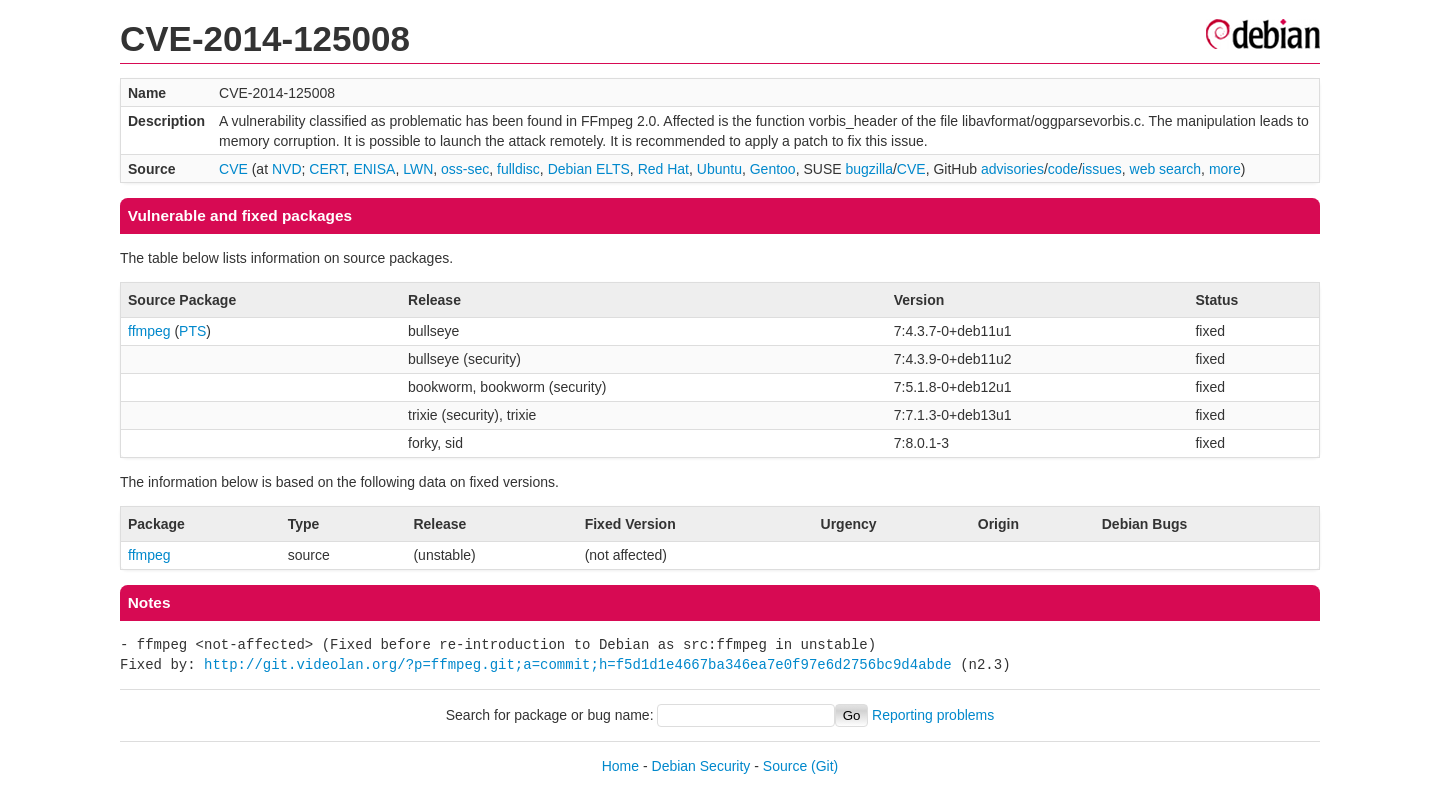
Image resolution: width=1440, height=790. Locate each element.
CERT (327, 169)
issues (1102, 169)
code (1063, 169)
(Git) (824, 766)
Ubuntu (719, 169)
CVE (233, 169)
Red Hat (663, 169)
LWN (418, 169)
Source (785, 766)
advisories (1012, 169)
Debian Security (701, 766)
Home (620, 766)
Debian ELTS (589, 169)
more (1225, 169)
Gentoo (773, 169)
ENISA (374, 169)
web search (1166, 169)
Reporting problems (933, 715)
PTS (192, 331)
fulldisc (518, 169)
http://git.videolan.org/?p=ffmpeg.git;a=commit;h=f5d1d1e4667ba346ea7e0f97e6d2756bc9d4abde (578, 664)
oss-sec (465, 169)
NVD (287, 169)
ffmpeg (149, 331)
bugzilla (868, 169)
